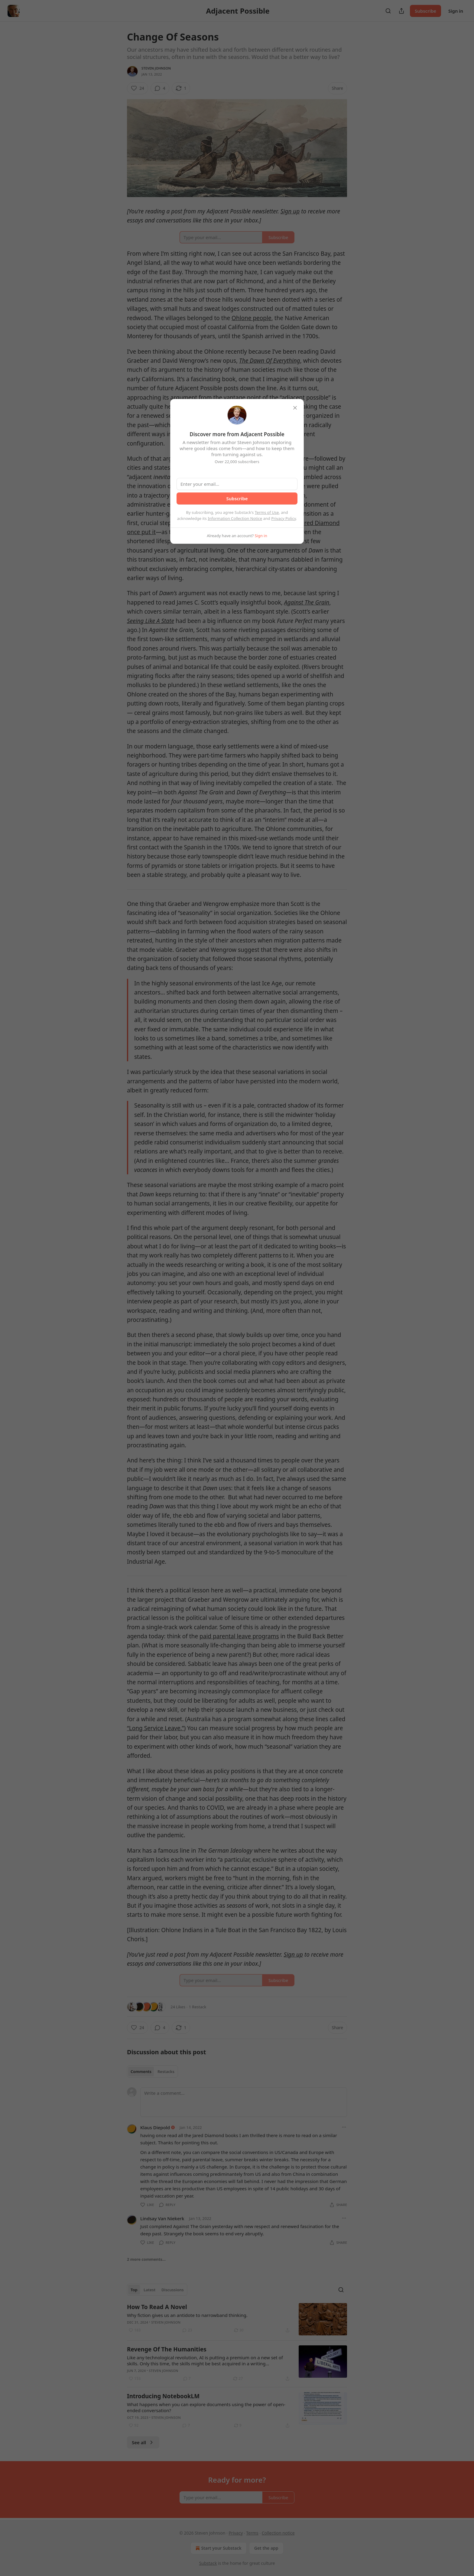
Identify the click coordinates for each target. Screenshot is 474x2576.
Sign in (455, 11)
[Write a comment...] (244, 2102)
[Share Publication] (401, 11)
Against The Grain (307, 602)
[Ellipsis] (344, 2127)
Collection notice (278, 2533)
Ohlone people (251, 318)
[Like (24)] (137, 88)
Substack (208, 2563)
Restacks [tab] (165, 2071)
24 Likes (177, 2007)
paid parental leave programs (239, 1636)
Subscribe (425, 11)
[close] (295, 408)
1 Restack (197, 2007)
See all (143, 2442)
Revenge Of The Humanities (166, 2349)
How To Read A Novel (157, 2307)
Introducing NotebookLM (163, 2396)
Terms (252, 2533)
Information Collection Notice (235, 518)
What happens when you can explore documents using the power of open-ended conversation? (206, 2407)
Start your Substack (217, 2548)
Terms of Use (267, 512)
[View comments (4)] (160, 88)
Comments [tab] (141, 2071)
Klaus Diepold (155, 2127)
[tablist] (152, 2071)
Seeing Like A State (150, 621)
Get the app (266, 2548)
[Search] (388, 11)
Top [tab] (134, 2289)
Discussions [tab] (172, 2289)
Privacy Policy (283, 518)
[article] (237, 2319)
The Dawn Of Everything (269, 361)
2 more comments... (146, 2259)
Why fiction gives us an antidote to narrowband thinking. (187, 2315)
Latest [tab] (149, 2289)
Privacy (236, 2533)
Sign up (290, 211)
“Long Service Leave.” (155, 1728)
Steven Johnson (156, 68)
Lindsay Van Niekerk (162, 2218)
